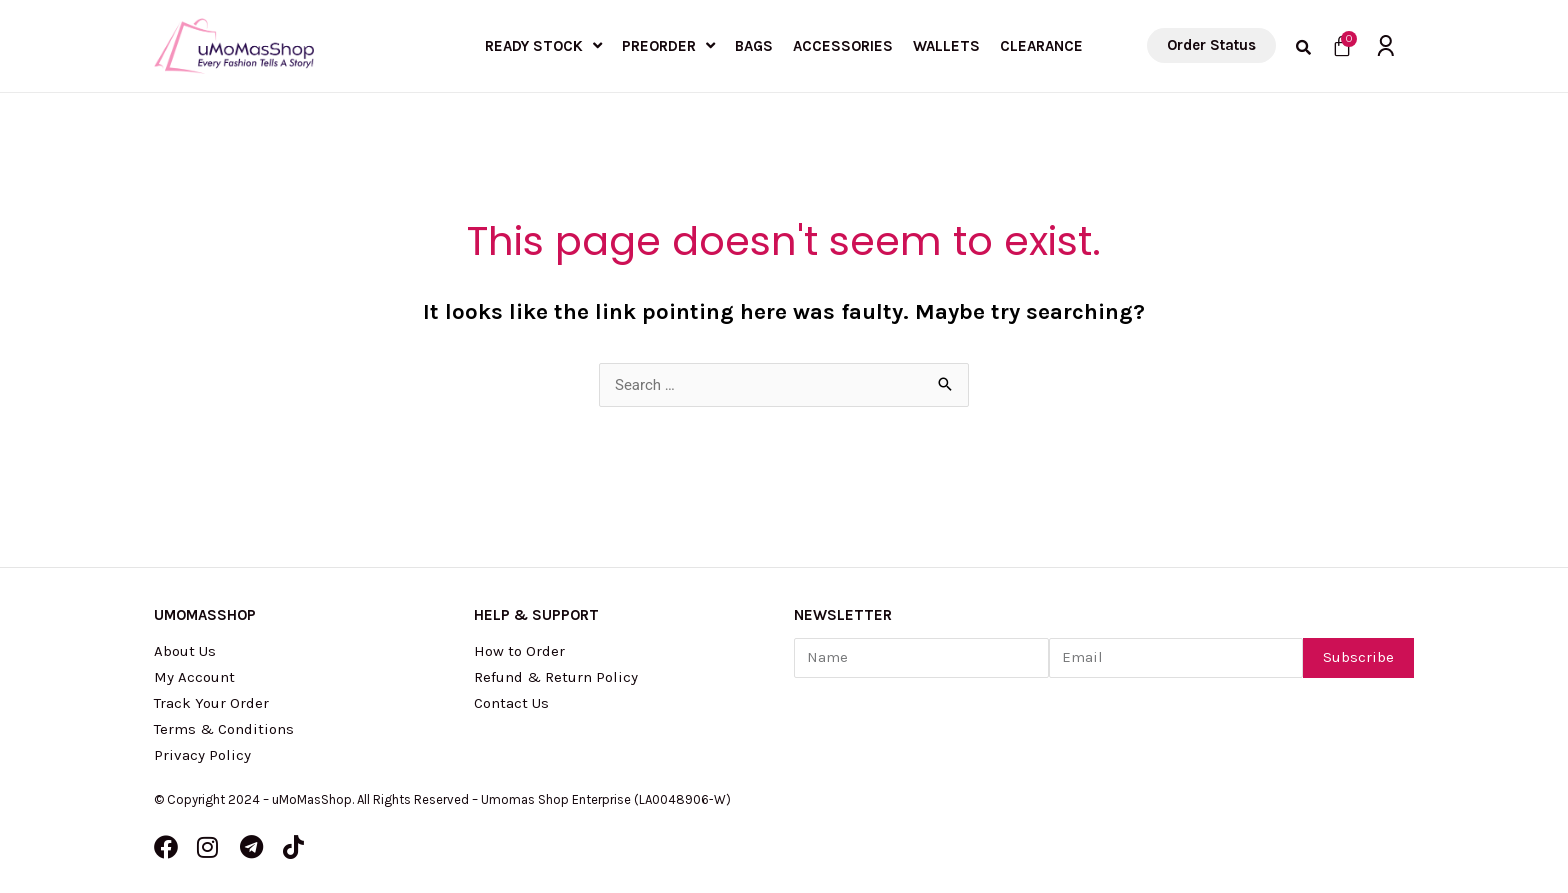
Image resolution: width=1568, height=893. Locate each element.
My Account (194, 677)
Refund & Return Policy (556, 677)
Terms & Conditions (224, 729)
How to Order (519, 651)
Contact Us (511, 703)
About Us (185, 651)
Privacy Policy (202, 755)
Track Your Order (211, 703)
